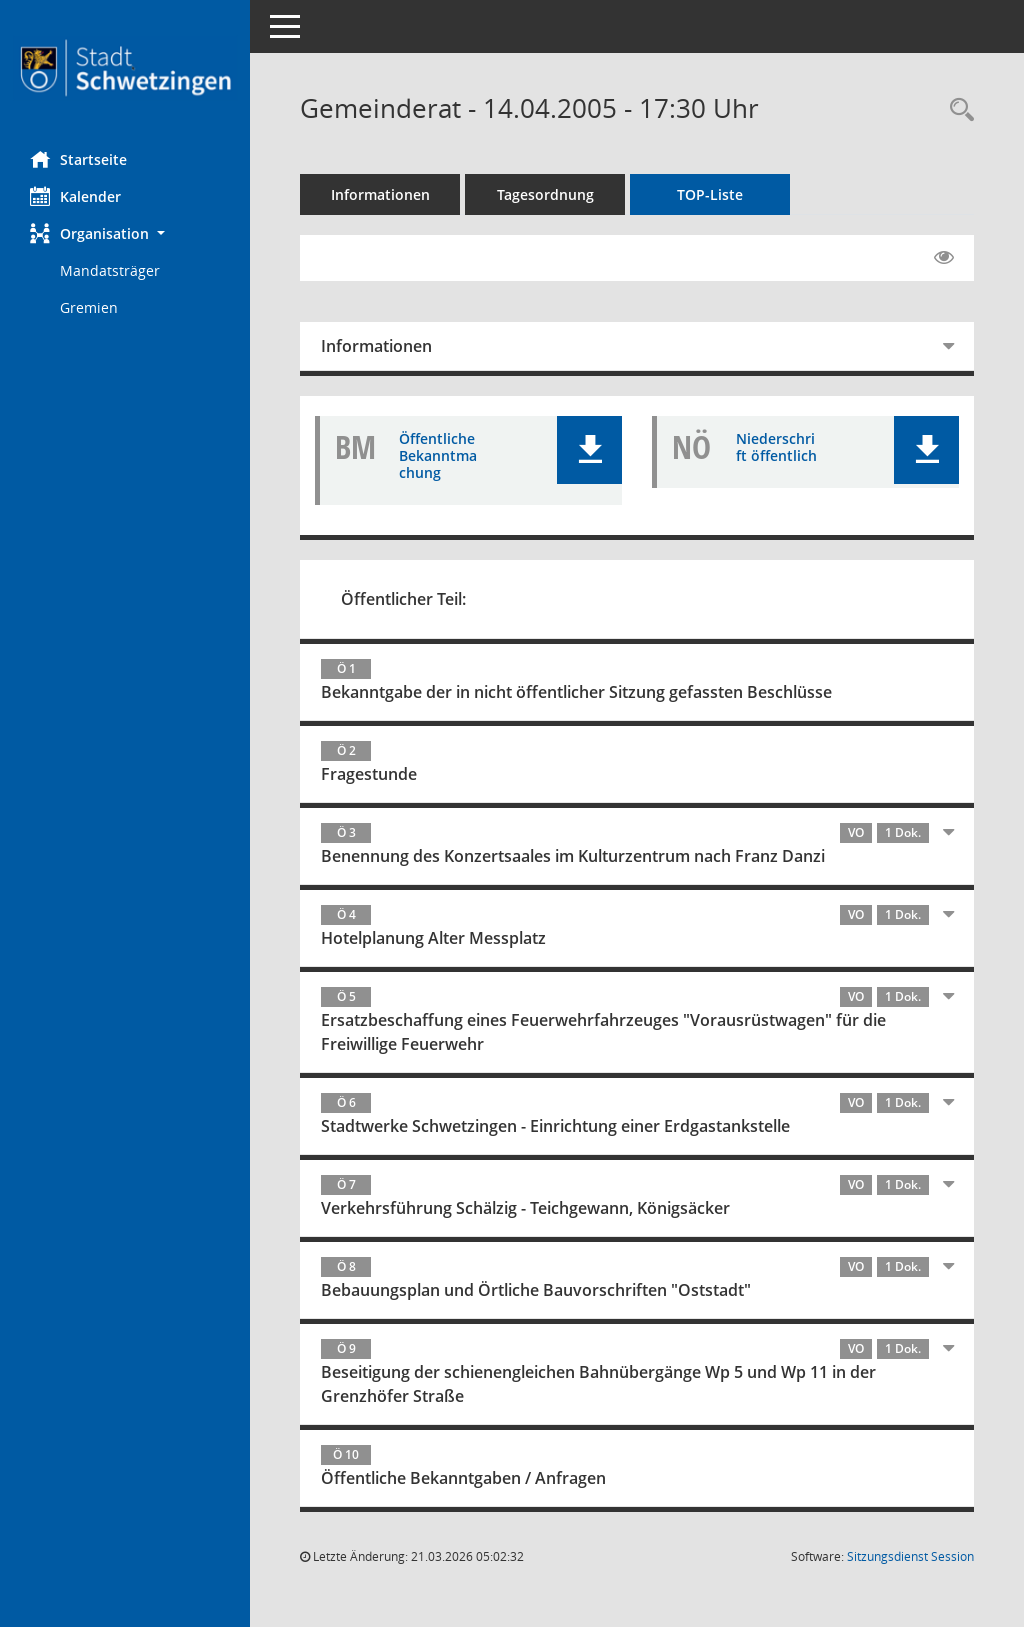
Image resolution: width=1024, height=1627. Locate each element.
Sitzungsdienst (910, 1556)
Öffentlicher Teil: (403, 599)
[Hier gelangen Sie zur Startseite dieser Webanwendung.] (125, 68)
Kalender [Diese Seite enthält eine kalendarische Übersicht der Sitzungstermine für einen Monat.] (75, 196)
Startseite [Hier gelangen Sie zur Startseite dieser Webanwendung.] (78, 159)
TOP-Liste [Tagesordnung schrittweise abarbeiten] (710, 194)
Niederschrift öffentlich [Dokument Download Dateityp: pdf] (776, 447)
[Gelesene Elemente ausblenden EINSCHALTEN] (944, 258)
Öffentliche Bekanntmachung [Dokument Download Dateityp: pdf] (438, 455)
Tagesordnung (545, 194)
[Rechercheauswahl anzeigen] (957, 110)
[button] (125, 233)
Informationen (380, 194)
